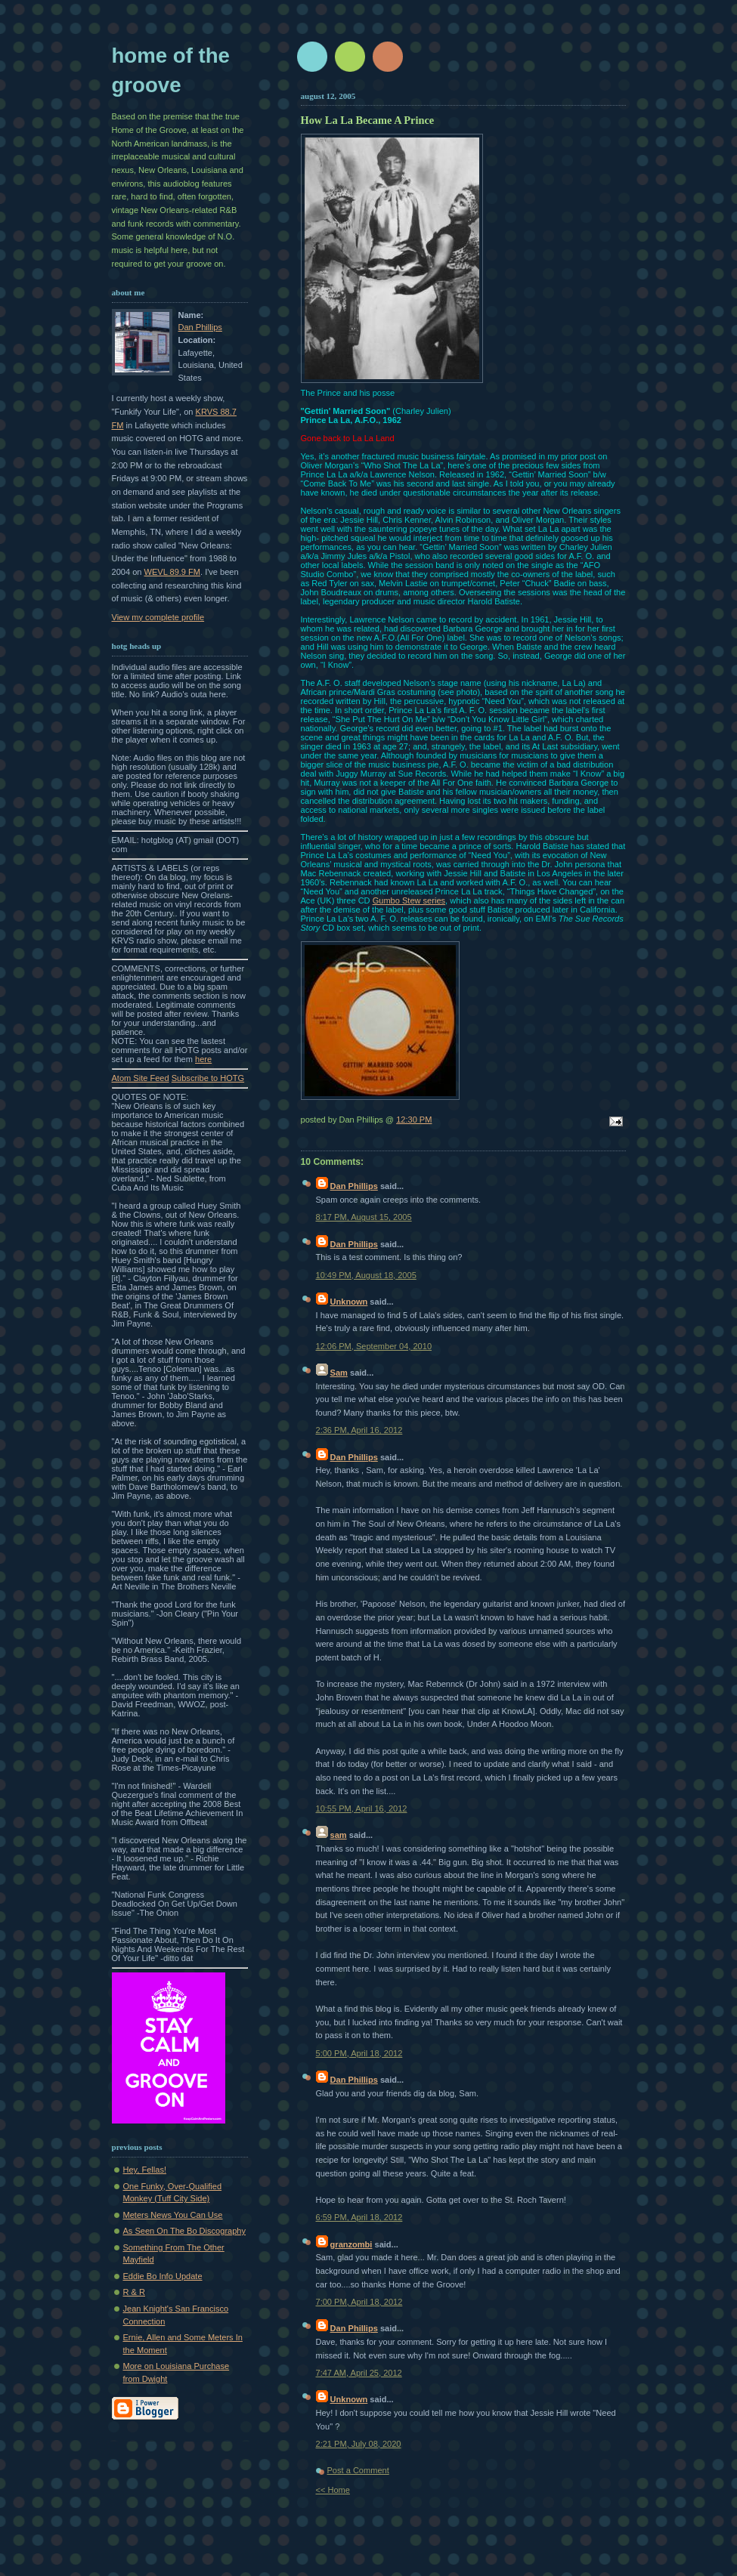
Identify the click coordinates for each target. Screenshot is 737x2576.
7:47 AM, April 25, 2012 (359, 2372)
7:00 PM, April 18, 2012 (359, 2301)
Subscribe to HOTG (208, 1078)
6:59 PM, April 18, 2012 (359, 2217)
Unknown (349, 1301)
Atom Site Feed (140, 1078)
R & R (134, 2291)
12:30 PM (414, 1119)
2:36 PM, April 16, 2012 (359, 1430)
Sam (339, 1372)
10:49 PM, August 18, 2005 (366, 1275)
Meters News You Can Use (173, 2214)
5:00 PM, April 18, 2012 (359, 2053)
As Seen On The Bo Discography (184, 2230)
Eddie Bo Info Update (163, 2276)
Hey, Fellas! (145, 2169)
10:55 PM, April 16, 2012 (361, 1808)
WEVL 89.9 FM (172, 571)
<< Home (333, 2489)
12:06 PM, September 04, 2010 (374, 1346)
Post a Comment (358, 2470)
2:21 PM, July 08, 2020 (358, 2443)
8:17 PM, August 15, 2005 (364, 1217)
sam (338, 1834)
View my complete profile (158, 617)
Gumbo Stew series (409, 900)
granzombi (351, 2244)
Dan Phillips (200, 327)
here (203, 1059)
